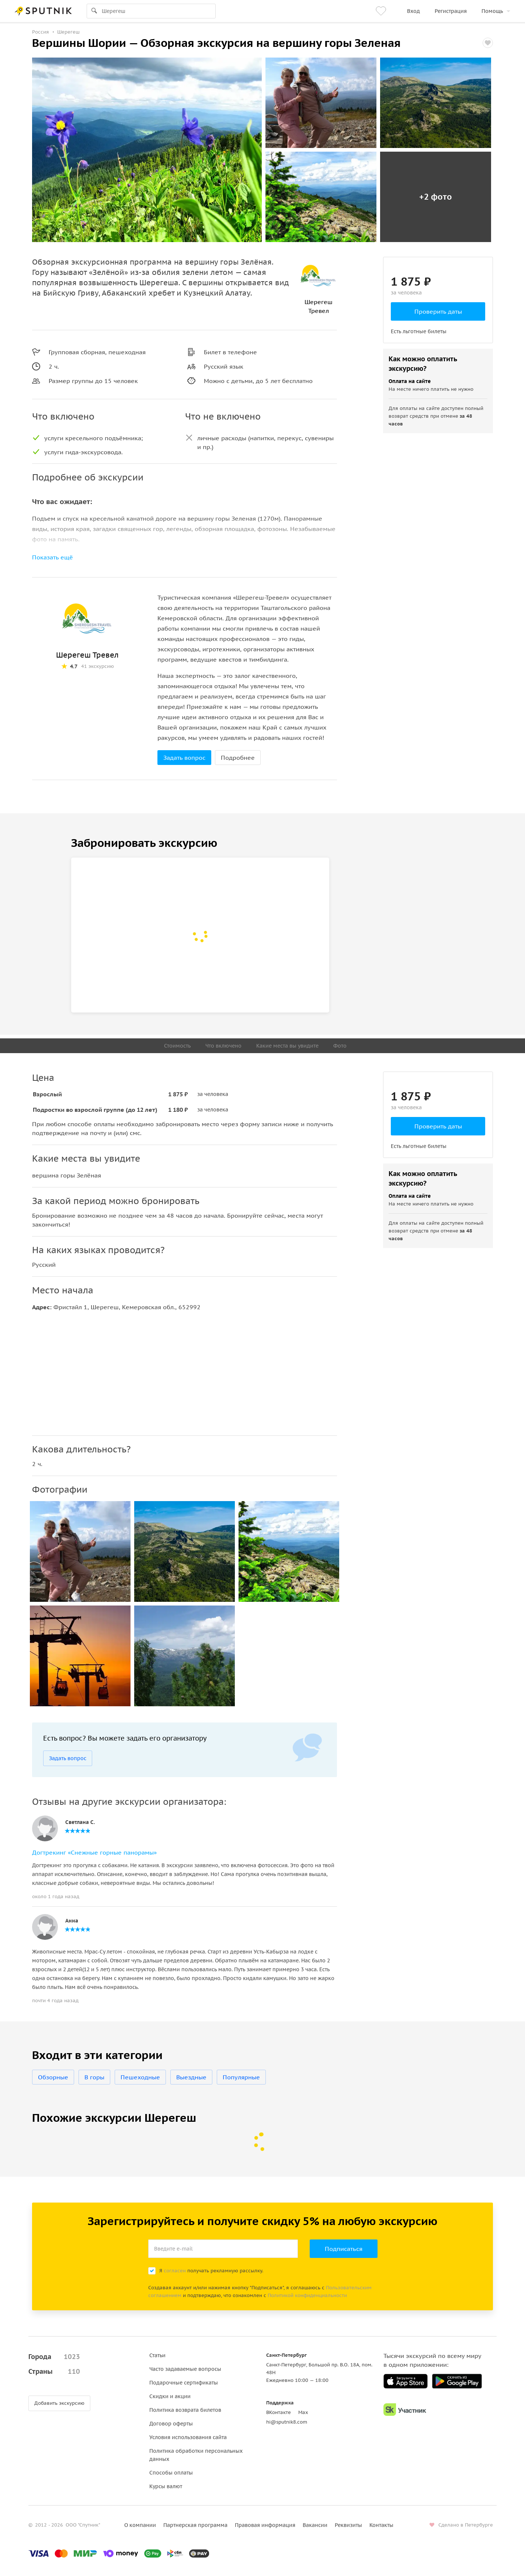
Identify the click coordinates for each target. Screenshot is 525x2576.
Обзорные (53, 2077)
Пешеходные (140, 2077)
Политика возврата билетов (185, 2410)
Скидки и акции (170, 2396)
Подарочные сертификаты (183, 2382)
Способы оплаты (171, 2472)
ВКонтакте (278, 2412)
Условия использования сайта (188, 2437)
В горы (94, 2077)
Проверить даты (438, 311)
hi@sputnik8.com (286, 2422)
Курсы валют (165, 2486)
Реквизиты (348, 2525)
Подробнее (238, 757)
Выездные (191, 2077)
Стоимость (177, 1045)
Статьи (157, 2355)
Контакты (381, 2525)
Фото (340, 1045)
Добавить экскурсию (59, 2403)
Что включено (223, 1045)
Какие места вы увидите (287, 1045)
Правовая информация (265, 2525)
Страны (54, 2371)
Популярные (241, 2077)
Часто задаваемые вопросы (185, 2369)
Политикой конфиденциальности (307, 2295)
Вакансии (315, 2525)
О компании (140, 2525)
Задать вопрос (184, 757)
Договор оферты (171, 2423)
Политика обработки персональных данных (196, 2455)
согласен (175, 2271)
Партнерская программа (195, 2525)
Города (54, 2356)
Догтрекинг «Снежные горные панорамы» (94, 1852)
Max (303, 2412)
